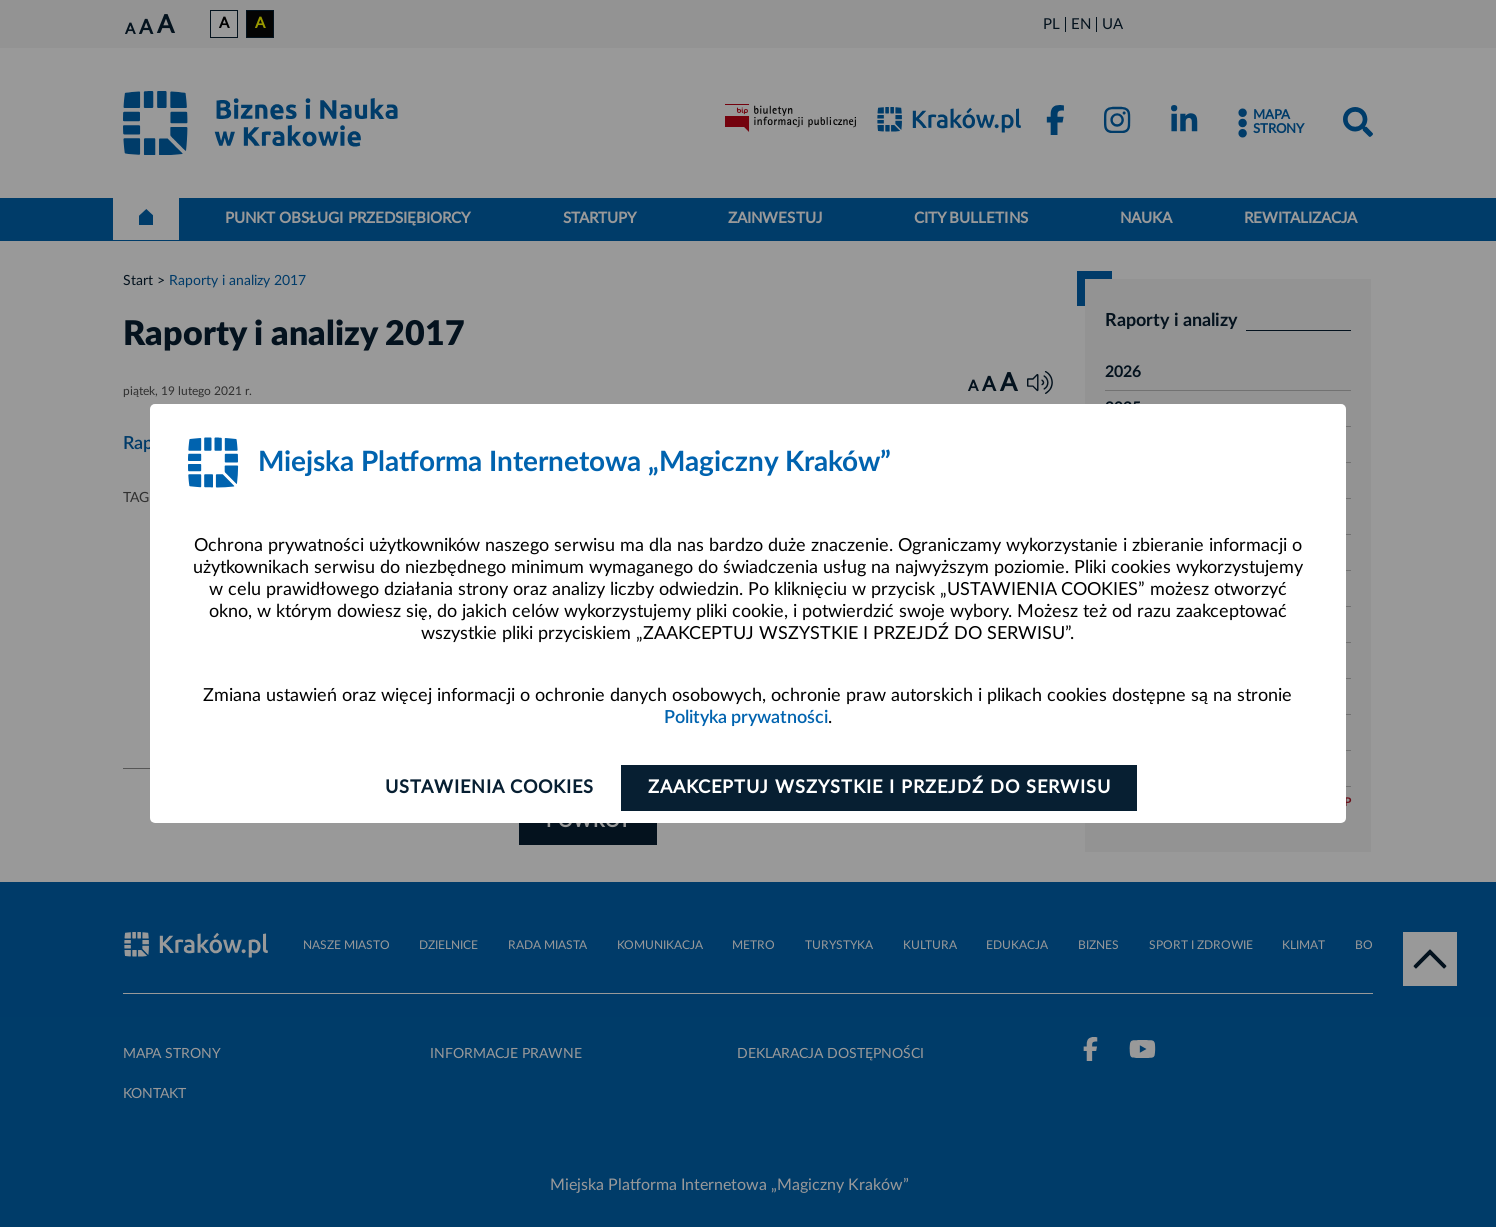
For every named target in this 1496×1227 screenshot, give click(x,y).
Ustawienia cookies (489, 788)
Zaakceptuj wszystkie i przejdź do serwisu (879, 788)
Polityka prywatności (746, 718)
